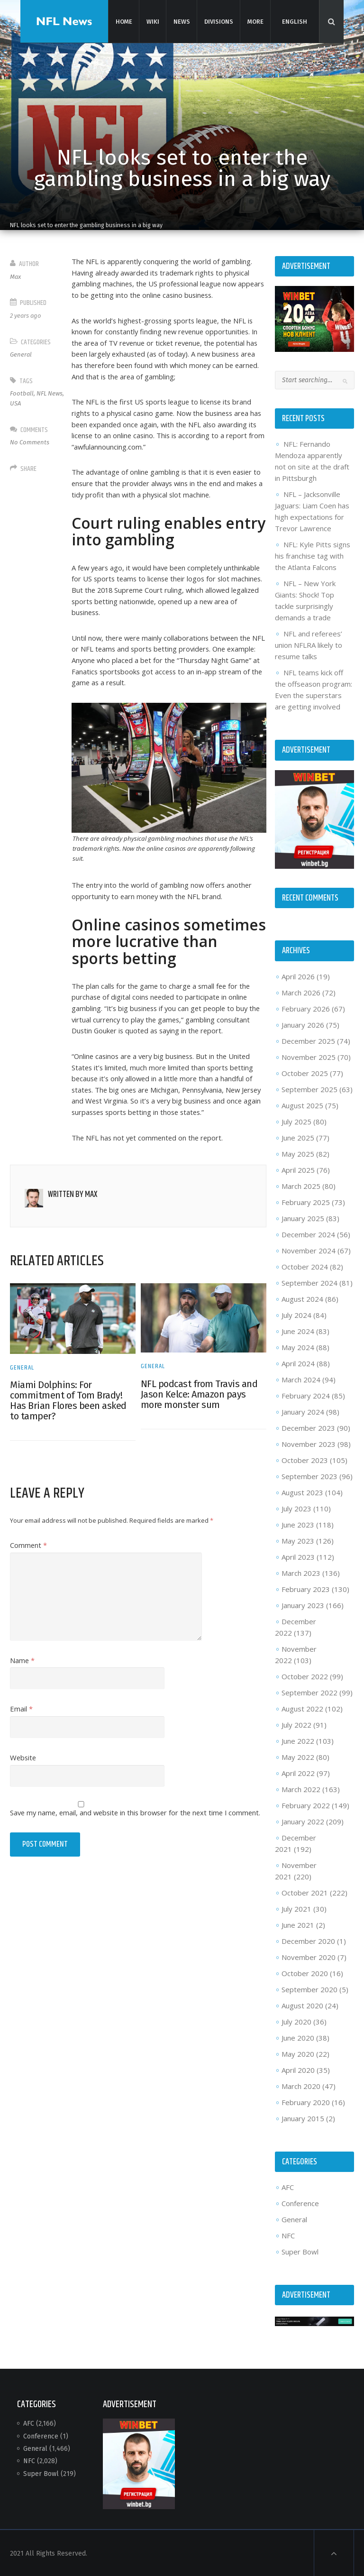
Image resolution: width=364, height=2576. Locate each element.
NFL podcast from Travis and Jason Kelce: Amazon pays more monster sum (199, 1418)
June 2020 (297, 2037)
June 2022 (297, 1740)
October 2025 (304, 1072)
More (255, 21)
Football (23, 393)
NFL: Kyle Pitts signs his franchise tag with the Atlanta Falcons (312, 556)
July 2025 (296, 1120)
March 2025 (300, 1185)
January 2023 (302, 1604)
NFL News (50, 393)
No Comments (30, 442)
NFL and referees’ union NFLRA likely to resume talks (308, 645)
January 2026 (302, 1024)
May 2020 (297, 2053)
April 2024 (297, 1362)
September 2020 (309, 1988)
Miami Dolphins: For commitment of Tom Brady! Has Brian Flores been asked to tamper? (69, 1424)
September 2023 (309, 1475)
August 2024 (302, 1298)
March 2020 (300, 2085)
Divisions (218, 21)
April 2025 (297, 1169)
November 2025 (308, 1056)
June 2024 (297, 1330)
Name (23, 1684)
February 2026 (305, 1007)
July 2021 (296, 1908)
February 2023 (305, 1588)
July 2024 (296, 1314)
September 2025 (309, 1088)
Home (123, 21)
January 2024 (302, 1411)
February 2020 (305, 2101)
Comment (29, 1569)
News (181, 21)
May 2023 (297, 1540)
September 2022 (309, 1691)
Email (22, 1733)
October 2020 (304, 1972)
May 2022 (297, 1756)
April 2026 (297, 975)
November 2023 (308, 1443)
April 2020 (297, 2069)
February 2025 (305, 1201)
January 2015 (302, 2117)
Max (16, 276)
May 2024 (297, 1346)
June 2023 (297, 1523)
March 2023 (300, 1572)
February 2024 (305, 1394)
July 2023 (296, 1507)
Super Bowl (299, 2250)
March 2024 (300, 1378)
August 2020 (302, 2004)
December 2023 (308, 1427)
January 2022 (302, 1820)
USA (16, 403)
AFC (287, 2186)
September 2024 (309, 1282)
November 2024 (308, 1249)
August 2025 (302, 1104)
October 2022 (304, 1675)
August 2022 (302, 1707)
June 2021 (297, 1924)
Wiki (152, 21)
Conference (299, 2202)
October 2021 (304, 1891)
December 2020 (308, 1940)
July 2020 (296, 2020)
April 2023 (297, 1556)
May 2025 (297, 1153)
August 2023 (302, 1491)
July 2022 (296, 1724)
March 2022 (300, 1788)
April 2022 (297, 1772)
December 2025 (308, 1040)
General (22, 354)
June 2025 (297, 1136)
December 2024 (308, 1233)
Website (24, 1782)
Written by (73, 1218)
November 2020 (308, 1956)
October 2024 (304, 1265)
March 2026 (300, 991)
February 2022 (305, 1804)
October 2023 (304, 1459)
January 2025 (302, 1217)
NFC (287, 2234)
